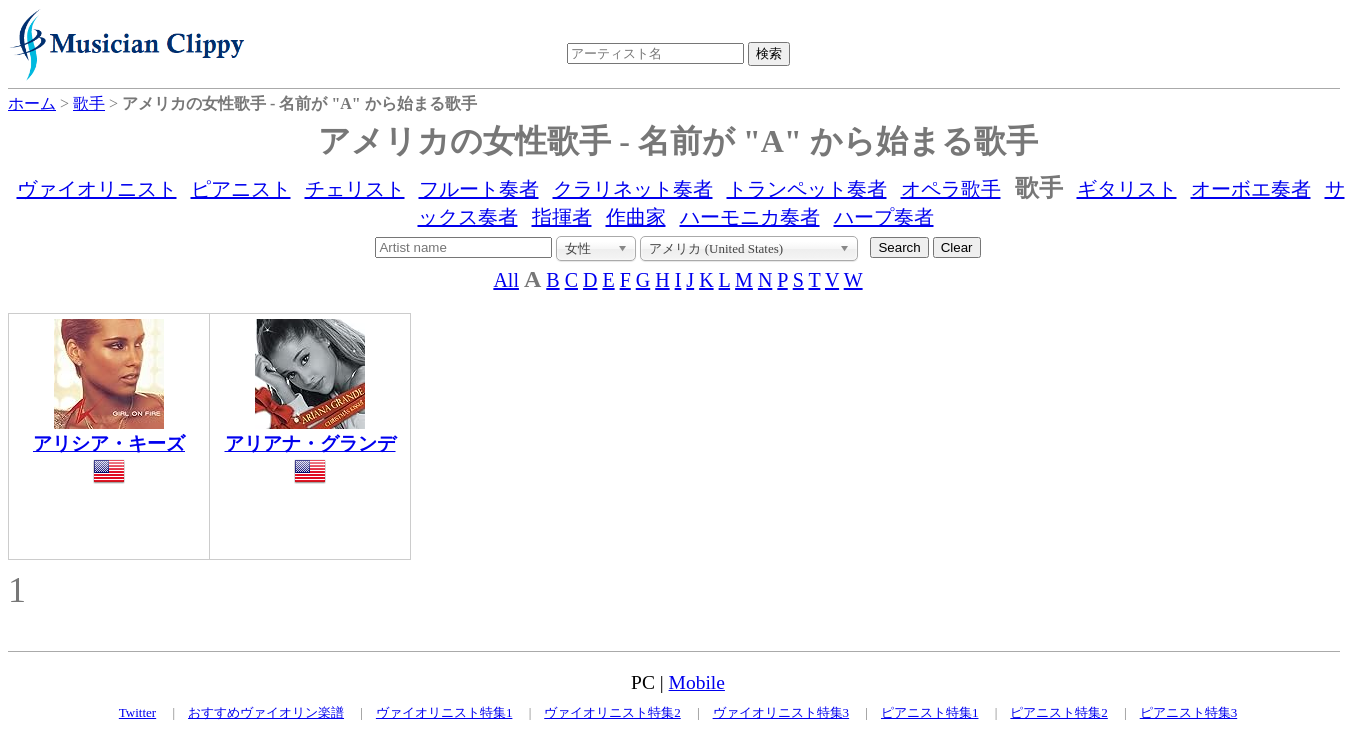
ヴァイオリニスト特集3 (781, 712)
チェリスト (355, 189)
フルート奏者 (479, 189)
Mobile (697, 682)
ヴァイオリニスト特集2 (612, 712)
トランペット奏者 (807, 189)
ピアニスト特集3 (1189, 712)
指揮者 (562, 217)
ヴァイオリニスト (97, 189)
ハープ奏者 (884, 217)
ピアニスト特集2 (1059, 712)
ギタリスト (1127, 189)
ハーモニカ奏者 (750, 217)
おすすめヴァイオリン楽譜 (266, 712)
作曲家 (636, 217)
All (506, 280)
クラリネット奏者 (633, 189)
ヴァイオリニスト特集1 (444, 712)
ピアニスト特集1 (930, 712)
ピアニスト (241, 189)
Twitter (137, 712)
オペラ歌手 (951, 189)
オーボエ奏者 (1251, 189)
